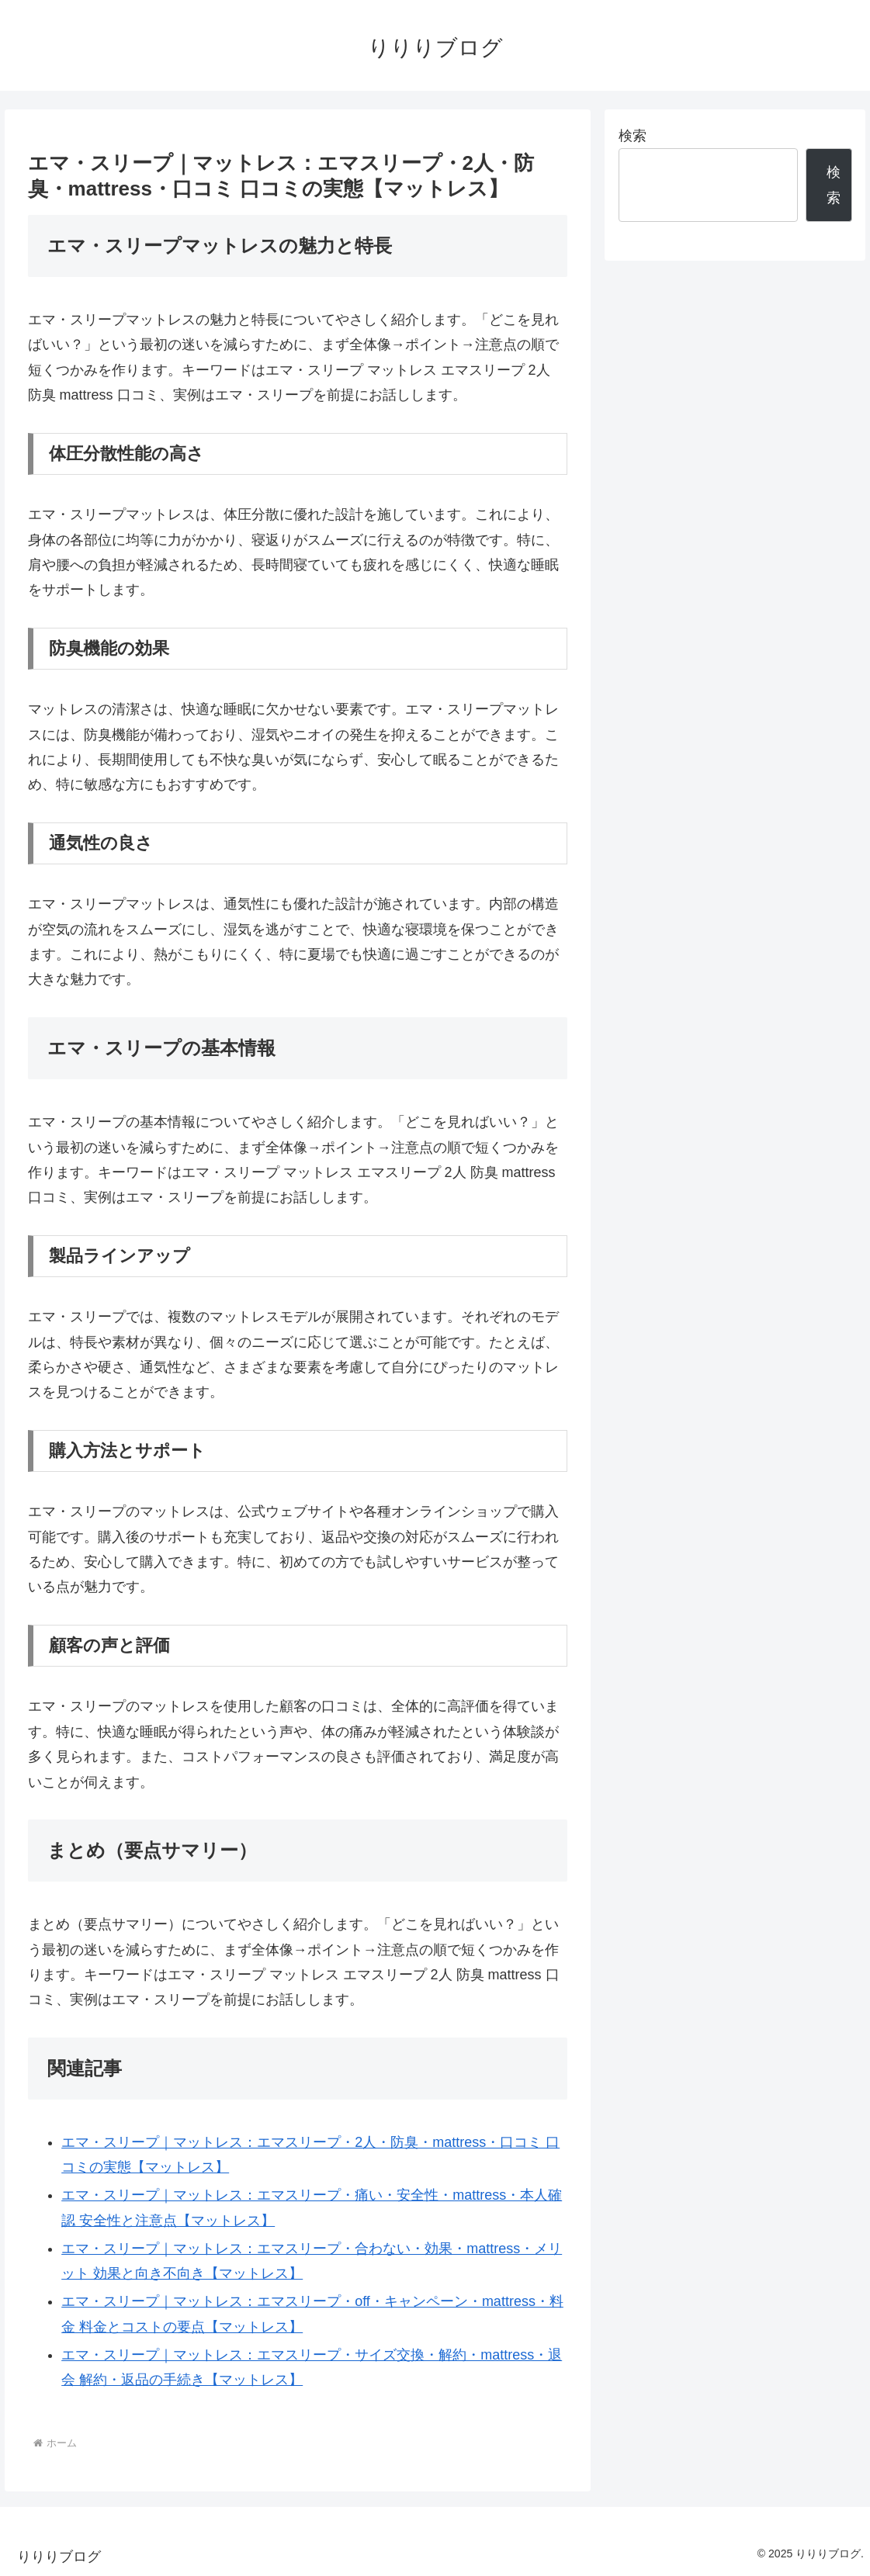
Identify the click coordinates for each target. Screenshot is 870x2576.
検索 (632, 136)
